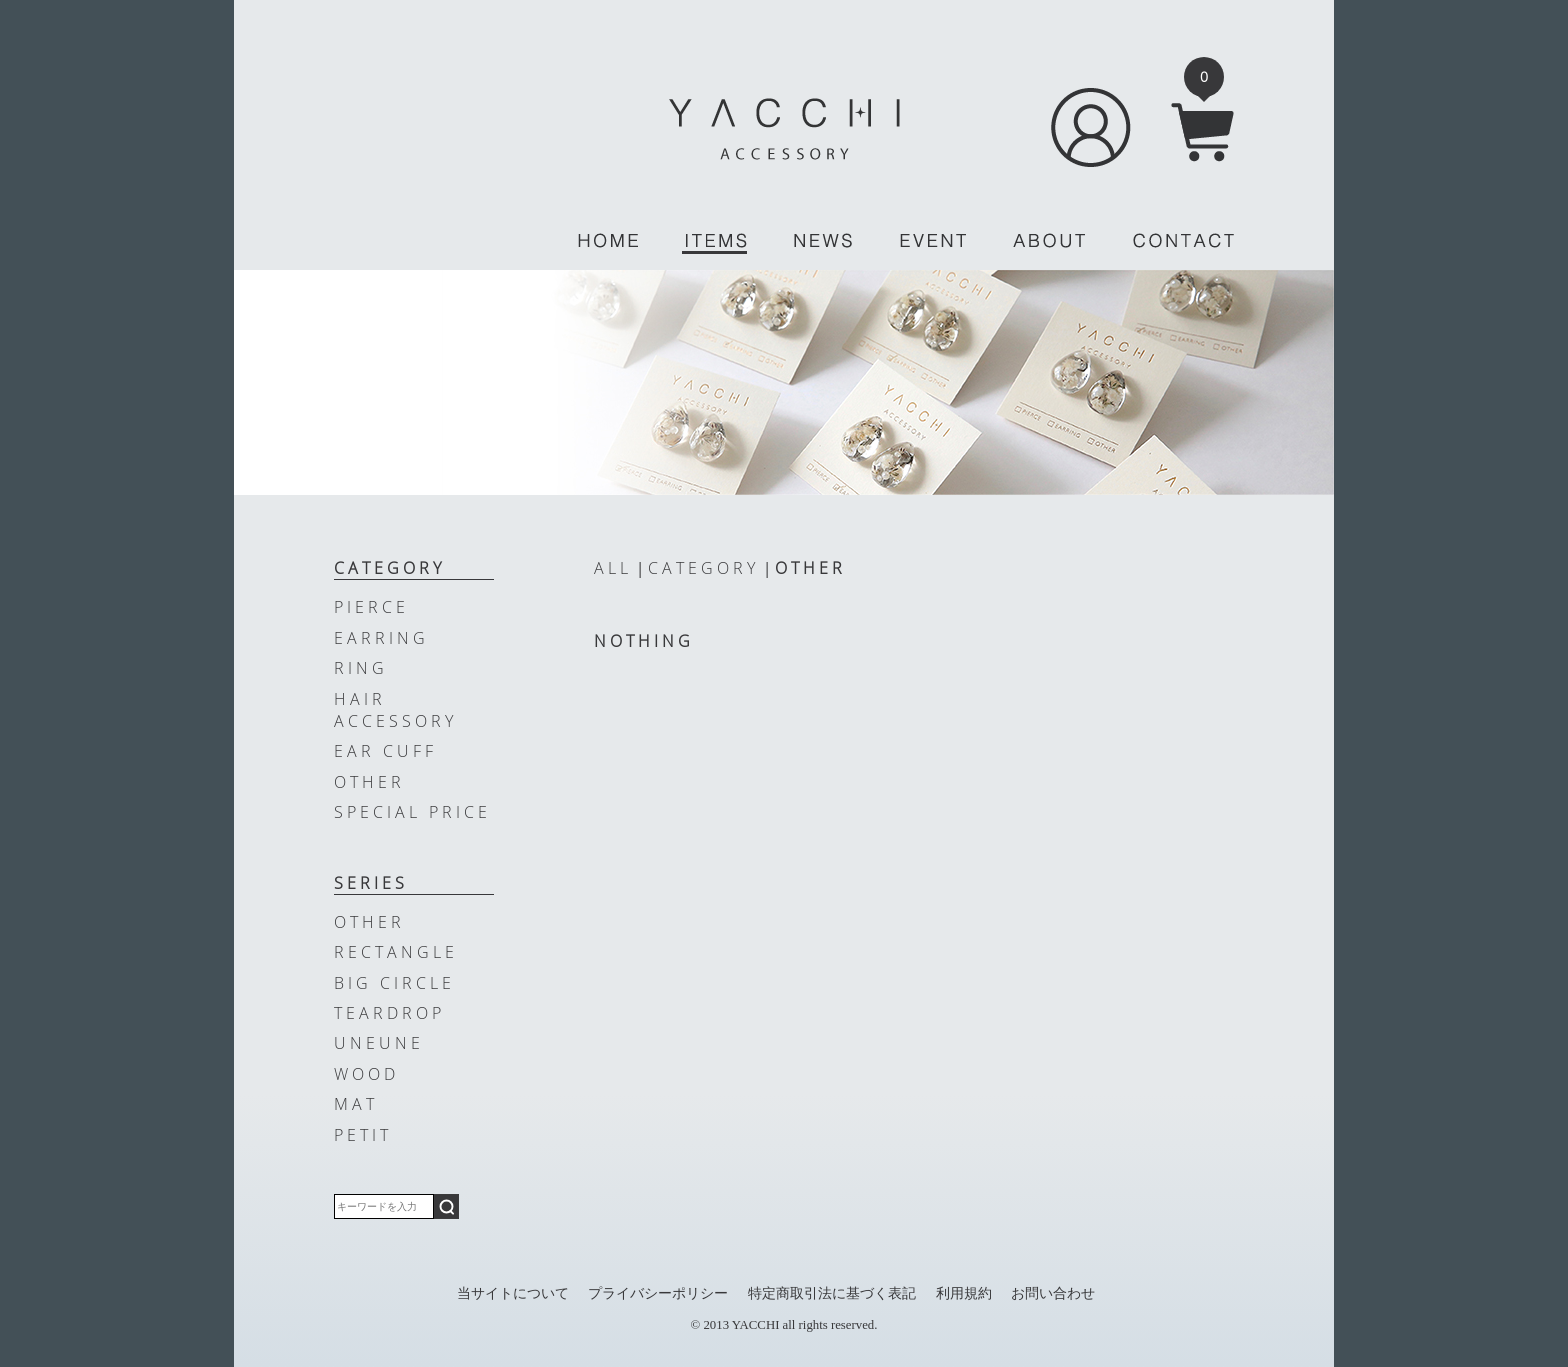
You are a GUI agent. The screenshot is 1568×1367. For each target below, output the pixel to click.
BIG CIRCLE (394, 983)
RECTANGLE (396, 952)
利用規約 (964, 1293)
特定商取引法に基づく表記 (832, 1293)
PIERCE (371, 607)
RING (361, 668)
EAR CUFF (385, 751)
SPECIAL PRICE (412, 812)
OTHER (810, 568)
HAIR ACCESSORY (395, 710)
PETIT (363, 1135)
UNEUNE (379, 1043)
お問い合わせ (1053, 1293)
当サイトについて (513, 1293)
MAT (356, 1104)
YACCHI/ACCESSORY (784, 129)
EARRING (381, 638)
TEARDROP (389, 1013)
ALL (613, 568)
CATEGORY (703, 568)
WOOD (366, 1074)
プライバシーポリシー (658, 1293)
